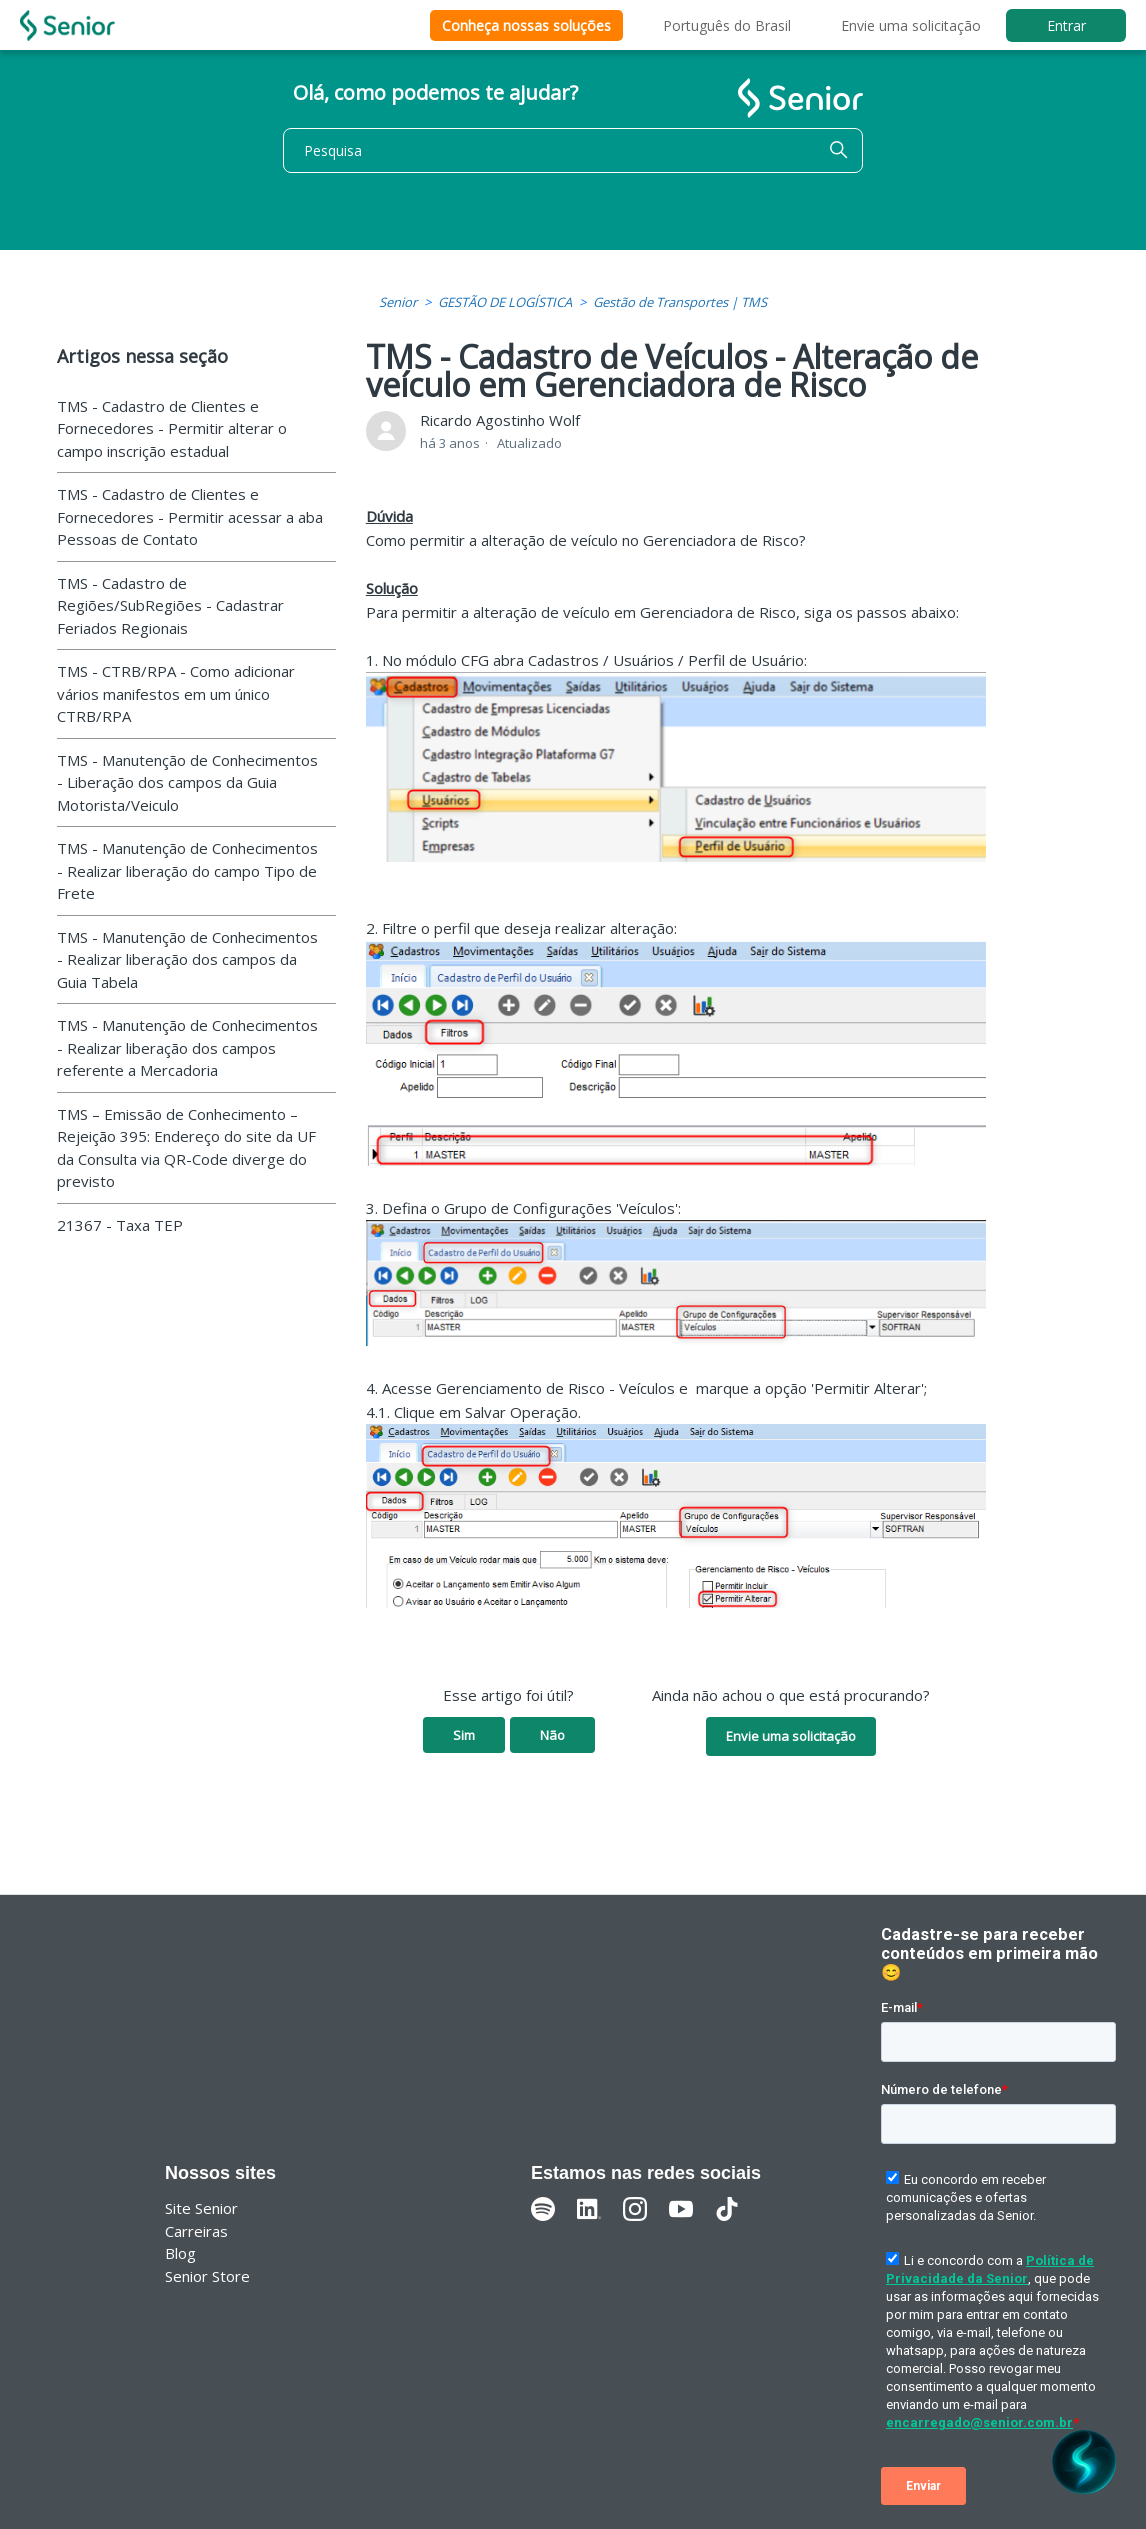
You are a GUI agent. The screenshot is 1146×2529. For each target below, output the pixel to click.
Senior (398, 302)
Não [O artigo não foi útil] (552, 1735)
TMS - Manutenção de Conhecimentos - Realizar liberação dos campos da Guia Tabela (187, 959)
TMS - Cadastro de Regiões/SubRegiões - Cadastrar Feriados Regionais (170, 605)
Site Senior (201, 2208)
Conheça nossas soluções (526, 25)
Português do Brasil (727, 25)
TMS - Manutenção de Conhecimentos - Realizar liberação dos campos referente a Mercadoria (187, 1047)
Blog (180, 2253)
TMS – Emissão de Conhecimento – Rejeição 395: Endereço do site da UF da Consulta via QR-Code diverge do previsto (186, 1148)
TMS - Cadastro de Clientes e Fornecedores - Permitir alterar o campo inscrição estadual (172, 428)
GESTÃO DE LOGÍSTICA (505, 302)
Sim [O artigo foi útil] (464, 1735)
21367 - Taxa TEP (120, 1225)
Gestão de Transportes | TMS (680, 302)
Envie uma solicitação (911, 25)
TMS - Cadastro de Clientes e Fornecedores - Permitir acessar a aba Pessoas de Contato (190, 516)
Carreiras (196, 2231)
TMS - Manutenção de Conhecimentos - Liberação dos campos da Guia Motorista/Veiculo (187, 782)
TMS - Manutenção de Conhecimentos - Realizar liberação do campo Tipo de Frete (187, 870)
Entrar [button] (1066, 25)
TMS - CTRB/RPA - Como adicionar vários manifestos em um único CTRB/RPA (176, 693)
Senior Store (207, 2276)
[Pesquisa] (573, 150)
